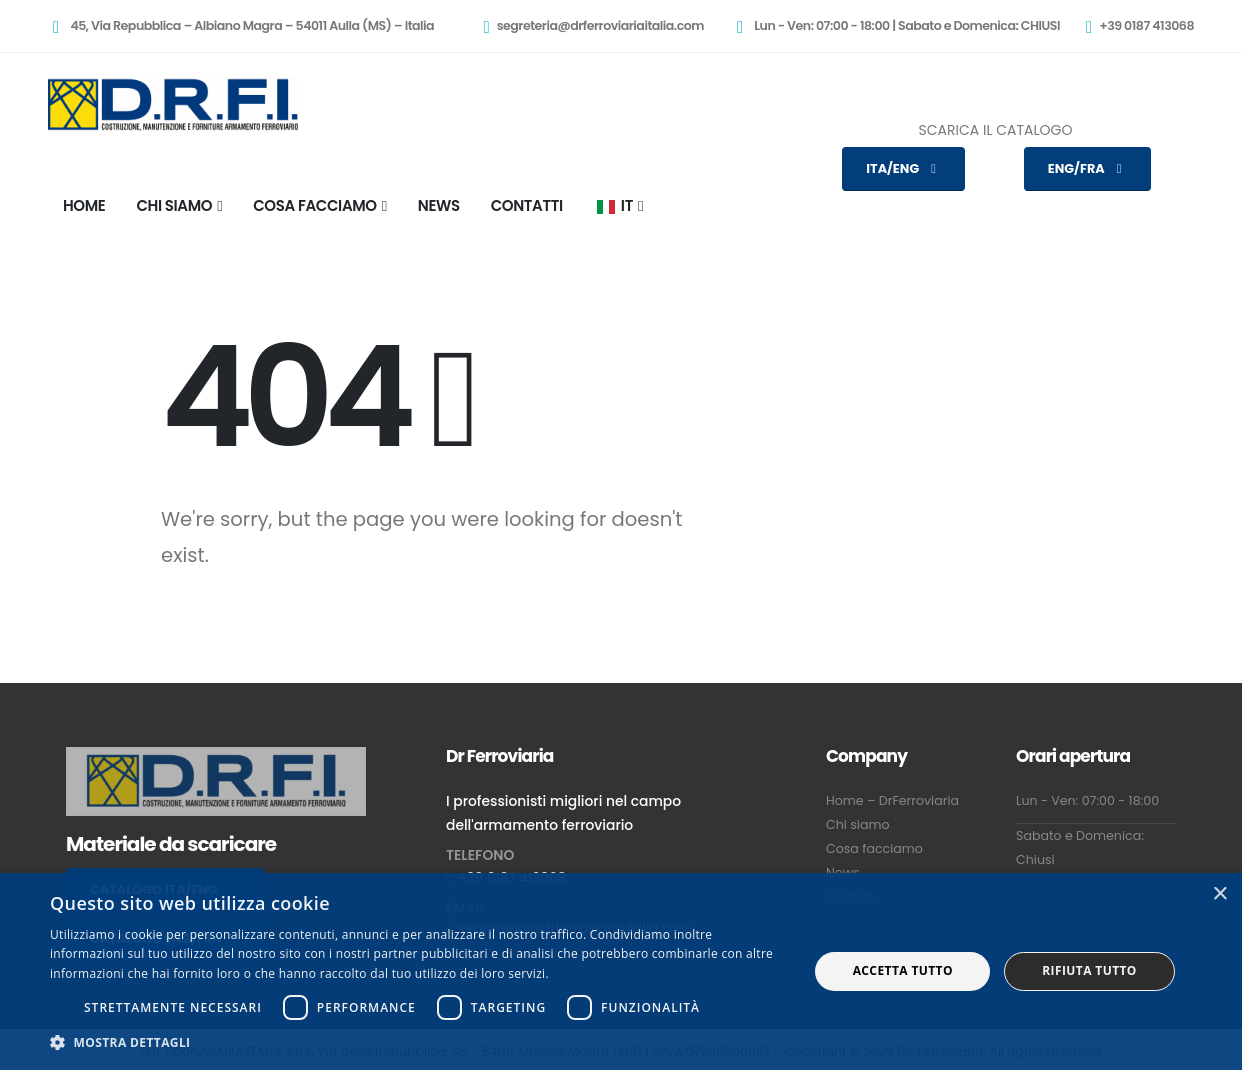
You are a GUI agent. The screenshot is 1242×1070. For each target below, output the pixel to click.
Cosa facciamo (874, 848)
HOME (84, 205)
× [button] (1219, 894)
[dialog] (621, 971)
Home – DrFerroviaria (892, 800)
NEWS (439, 205)
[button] (418, 1043)
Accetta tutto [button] (903, 970)
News (843, 872)
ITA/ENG (903, 168)
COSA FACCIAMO (314, 205)
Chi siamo (857, 824)
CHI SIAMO (174, 205)
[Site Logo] (173, 104)
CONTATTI (527, 205)
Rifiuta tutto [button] (1089, 970)
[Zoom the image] (216, 758)
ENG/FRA (1087, 168)
